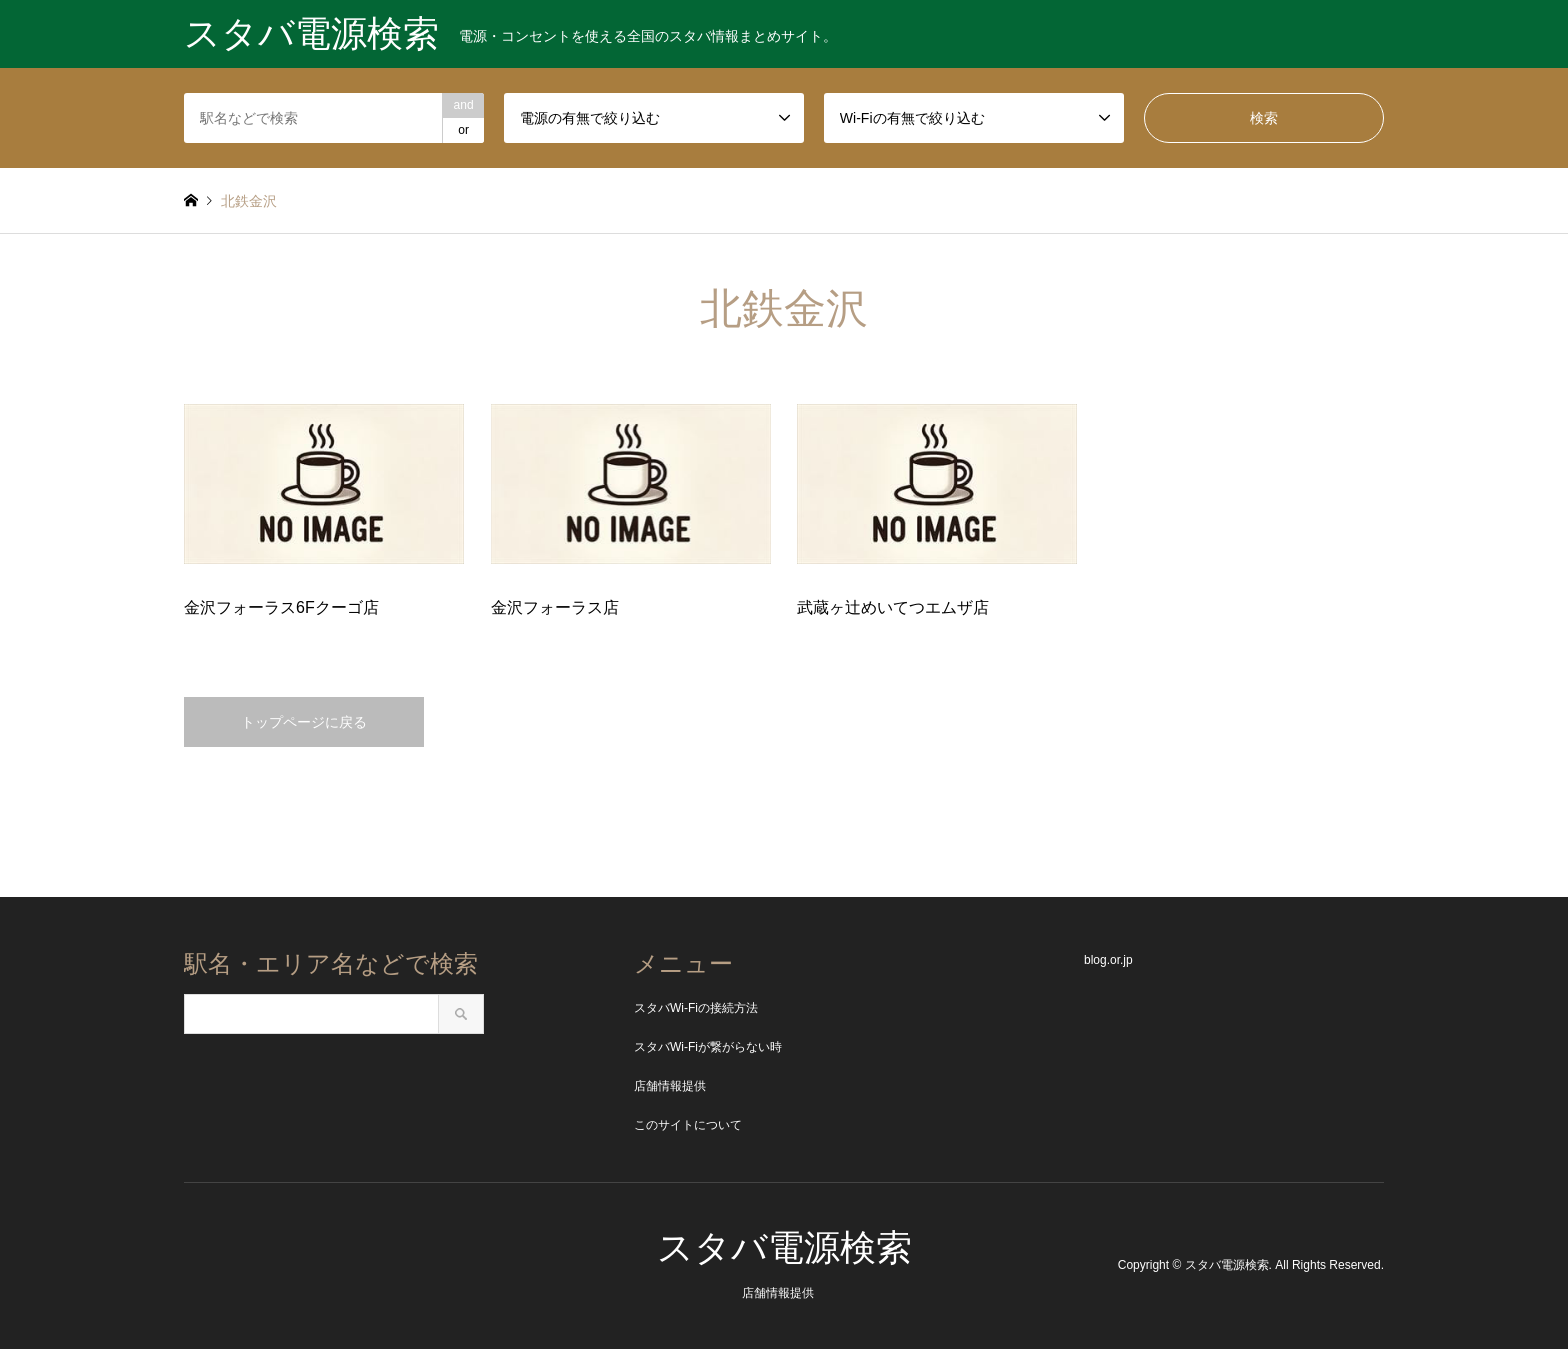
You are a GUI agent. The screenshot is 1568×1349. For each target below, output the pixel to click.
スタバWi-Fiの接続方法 (696, 1008)
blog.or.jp (1108, 960)
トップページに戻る (304, 722)
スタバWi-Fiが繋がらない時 (708, 1047)
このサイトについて (688, 1125)
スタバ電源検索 (784, 1247)
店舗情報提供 (670, 1086)
